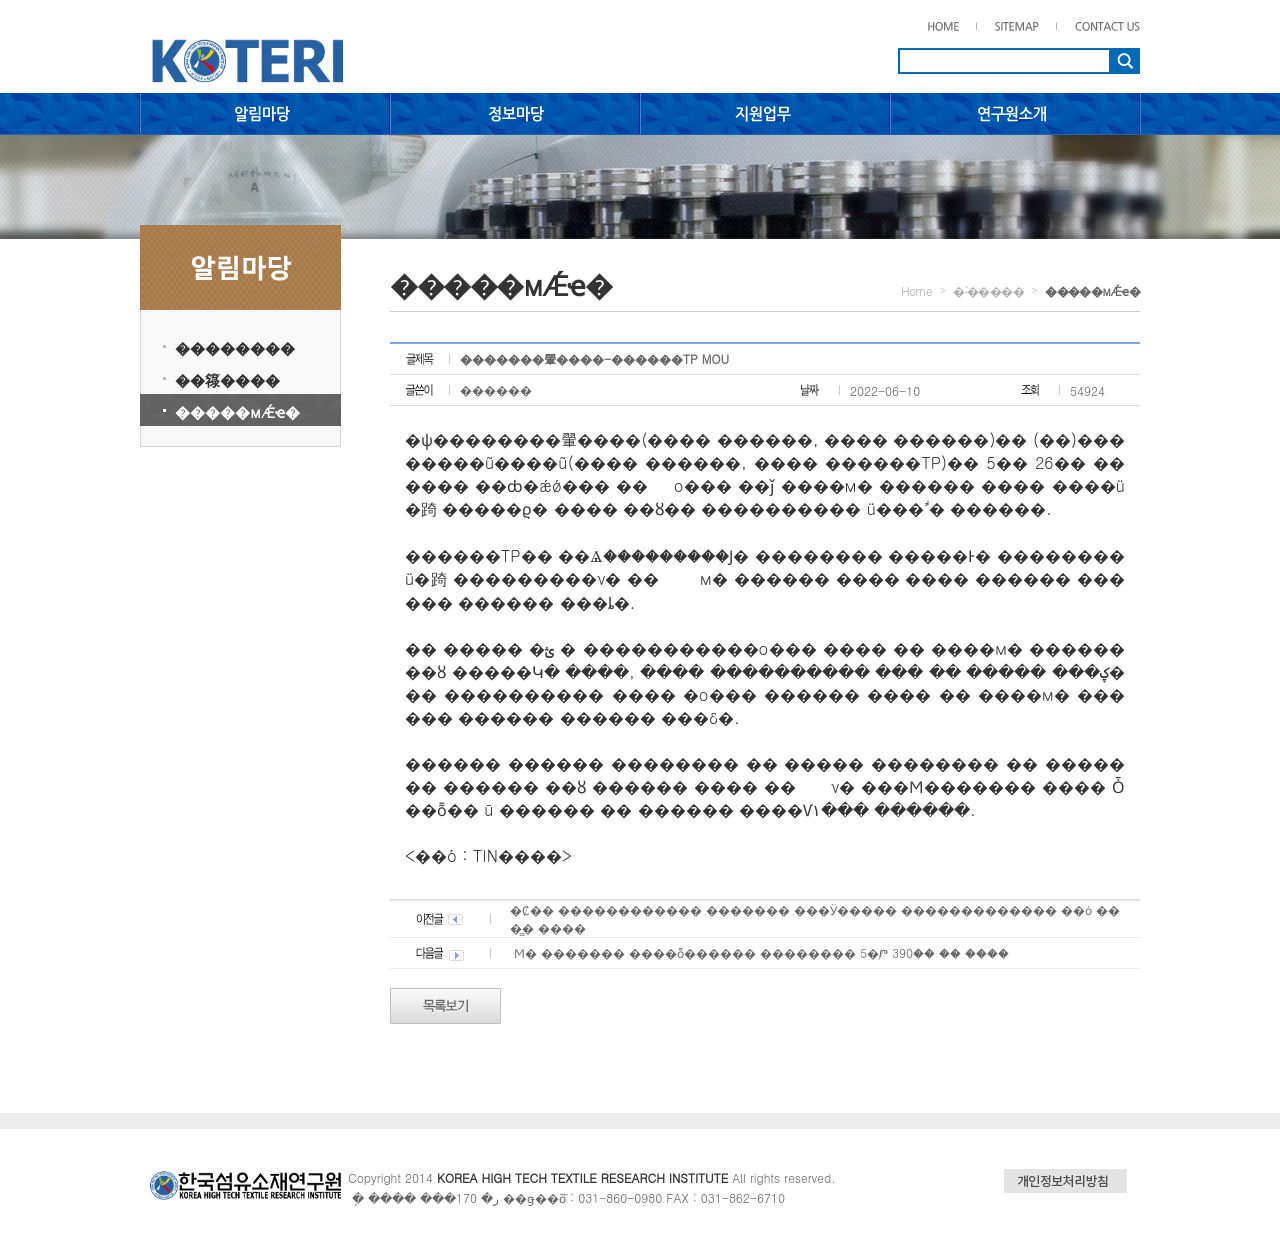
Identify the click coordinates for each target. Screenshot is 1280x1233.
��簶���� (227, 379)
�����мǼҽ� (237, 411)
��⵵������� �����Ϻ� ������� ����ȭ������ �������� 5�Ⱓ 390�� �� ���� (759, 952)
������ (496, 389)
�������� (235, 347)
